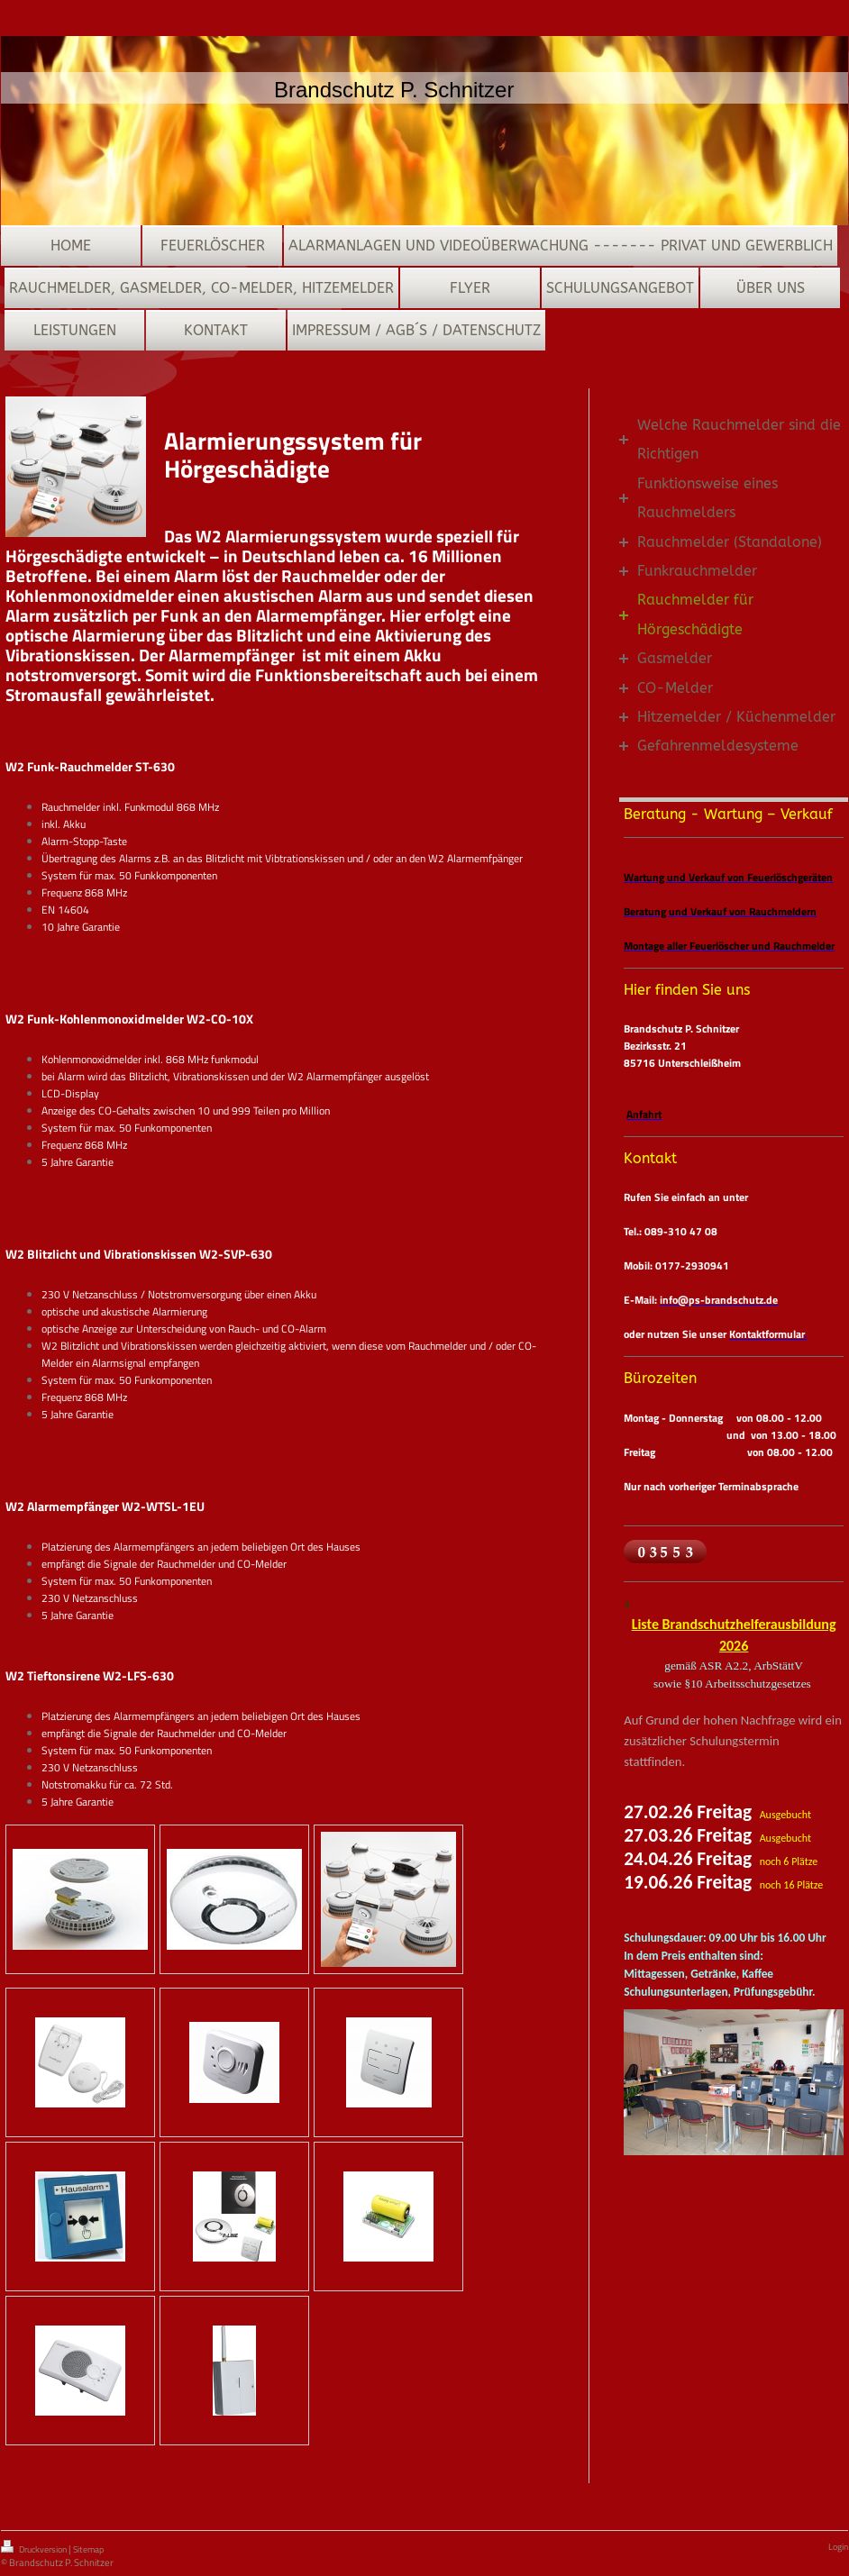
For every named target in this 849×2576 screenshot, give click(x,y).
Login (838, 2546)
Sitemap (88, 2549)
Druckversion (34, 2548)
